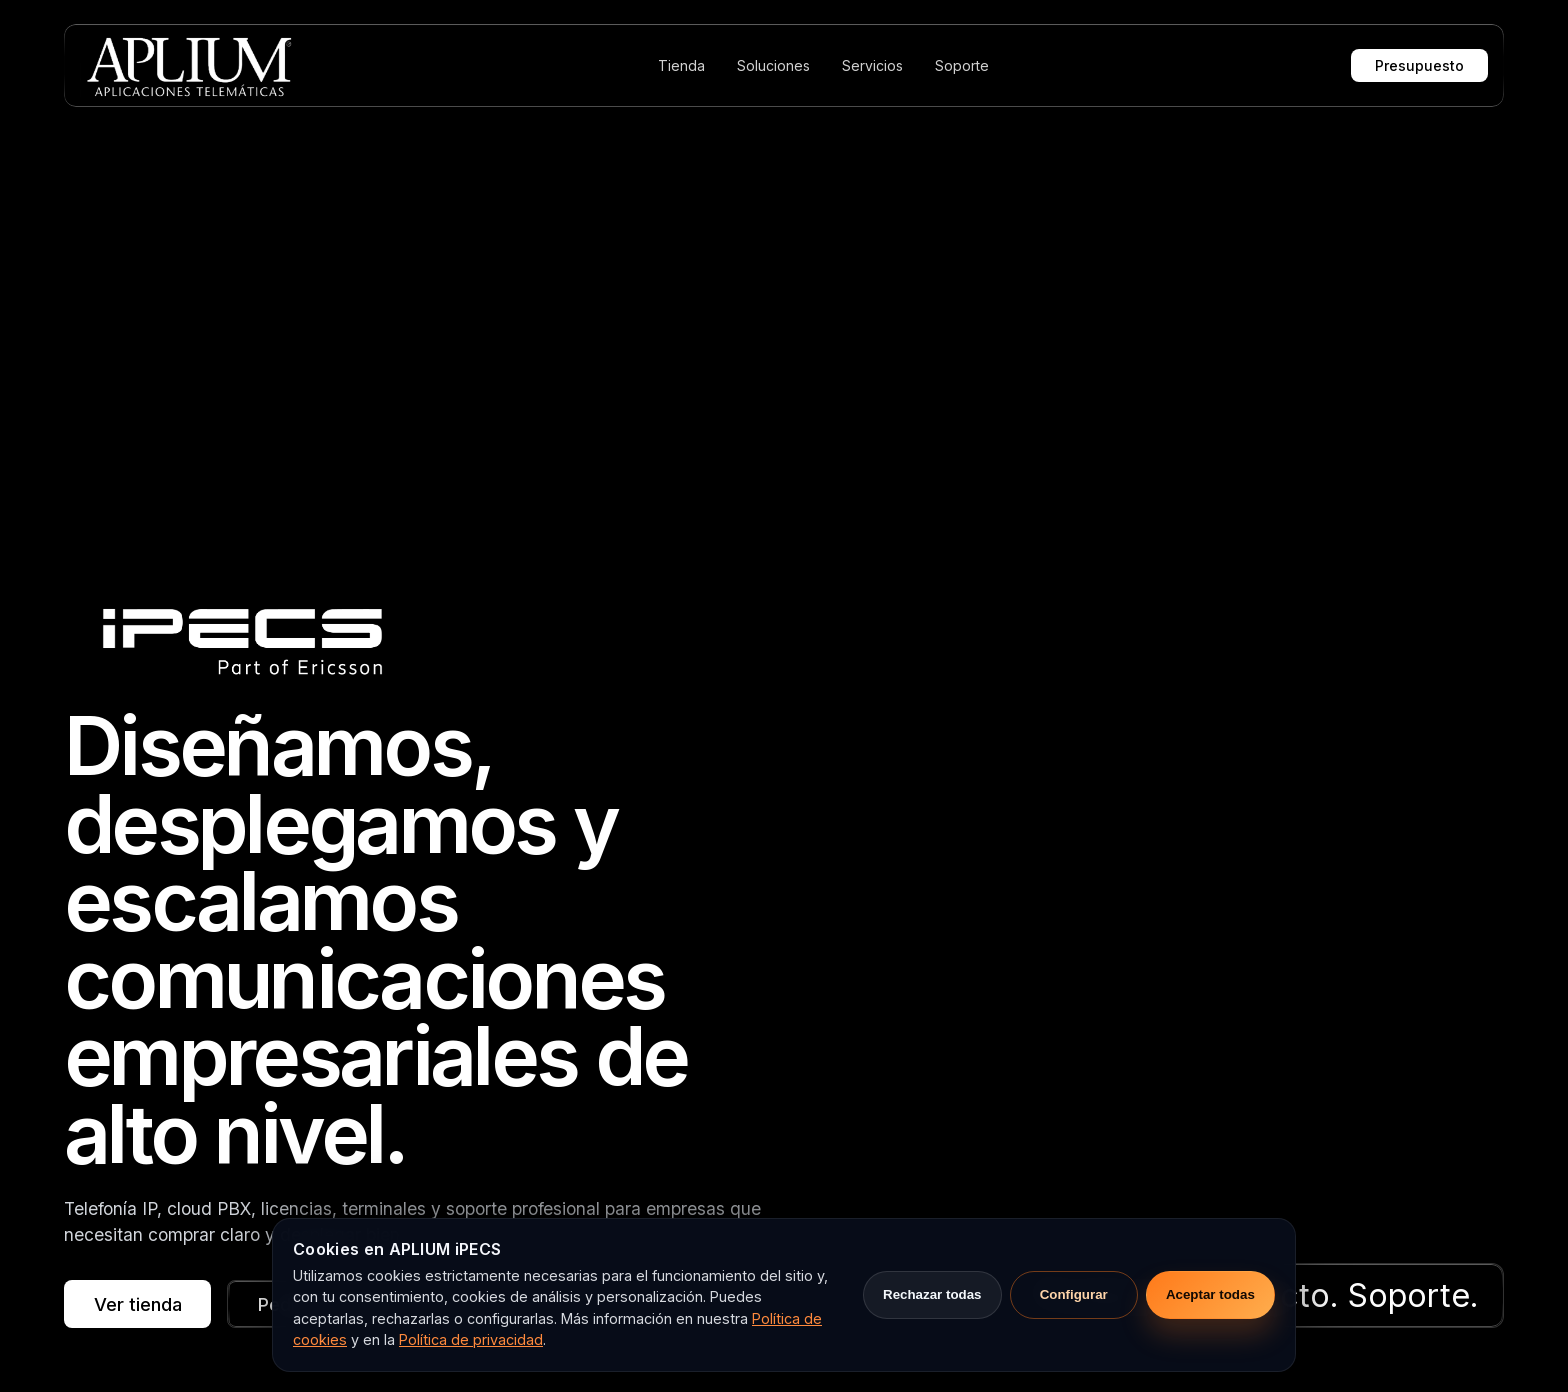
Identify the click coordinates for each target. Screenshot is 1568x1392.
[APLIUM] (188, 65)
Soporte (962, 65)
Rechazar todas (932, 1294)
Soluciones (773, 65)
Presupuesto (1419, 65)
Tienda (681, 65)
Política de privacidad (471, 1339)
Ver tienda (138, 1304)
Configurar (1074, 1294)
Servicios (872, 65)
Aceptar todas (1210, 1294)
